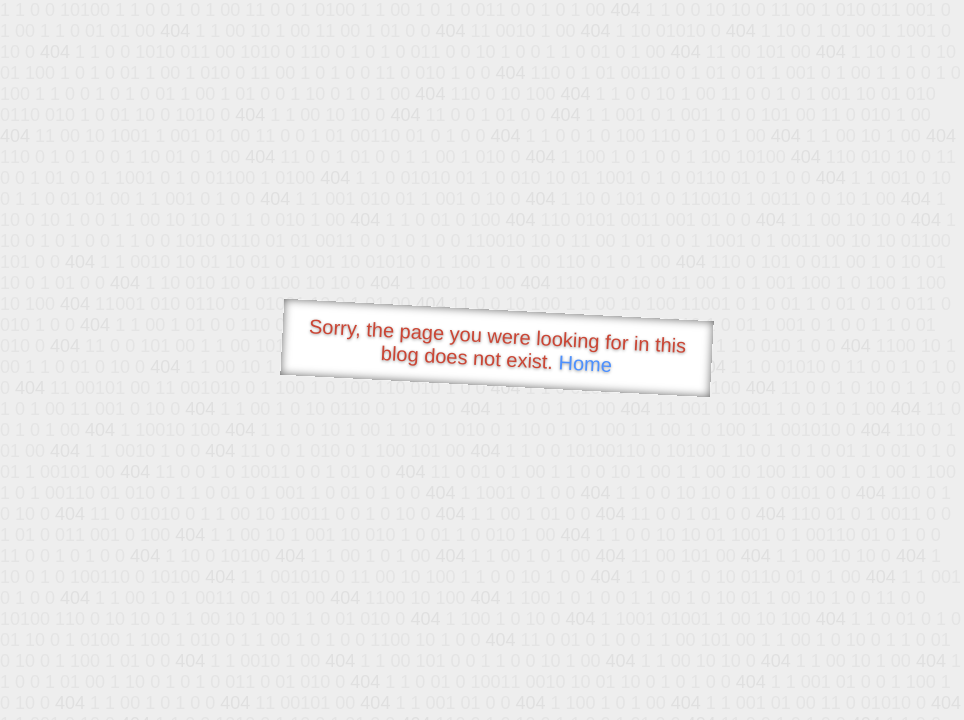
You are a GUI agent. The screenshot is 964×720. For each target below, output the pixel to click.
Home (585, 363)
